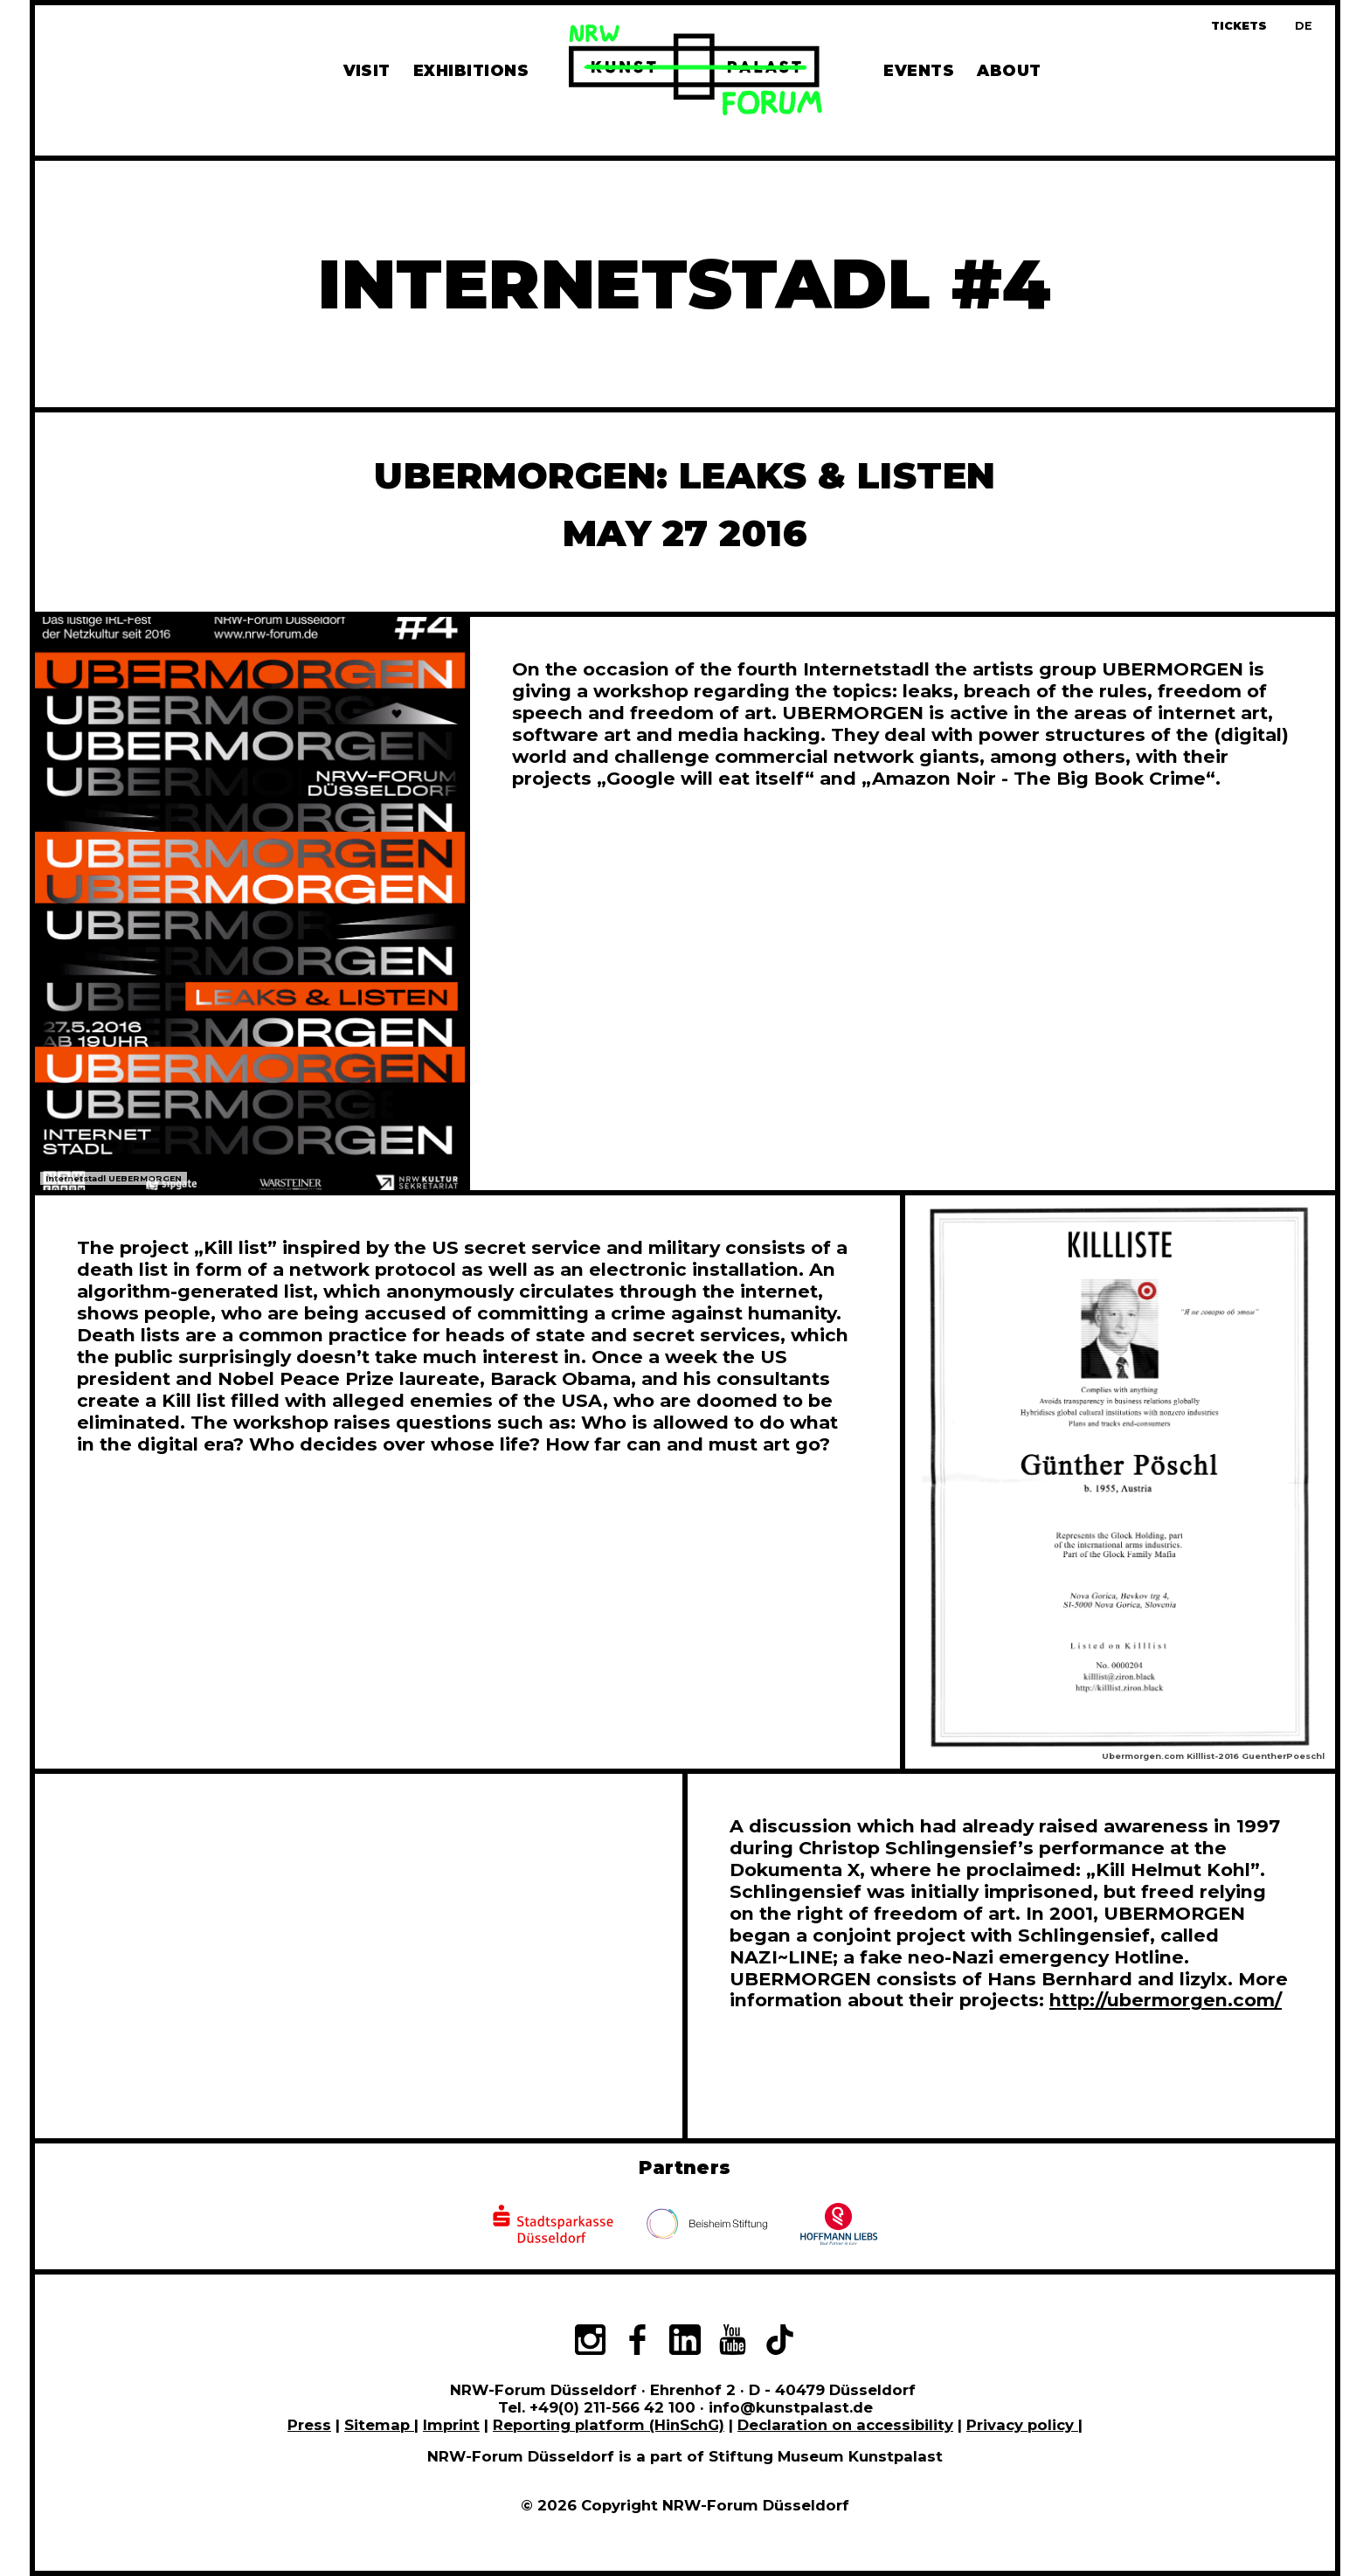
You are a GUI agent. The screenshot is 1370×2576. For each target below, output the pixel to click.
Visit (367, 70)
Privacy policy (1022, 2425)
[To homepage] (695, 72)
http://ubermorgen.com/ (1165, 2000)
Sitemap (379, 2425)
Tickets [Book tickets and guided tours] (1239, 25)
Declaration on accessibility (845, 2425)
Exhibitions (471, 70)
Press (309, 2425)
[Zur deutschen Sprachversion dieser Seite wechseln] (1303, 25)
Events (918, 70)
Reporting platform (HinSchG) (608, 2425)
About (1009, 70)
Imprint (451, 2425)
